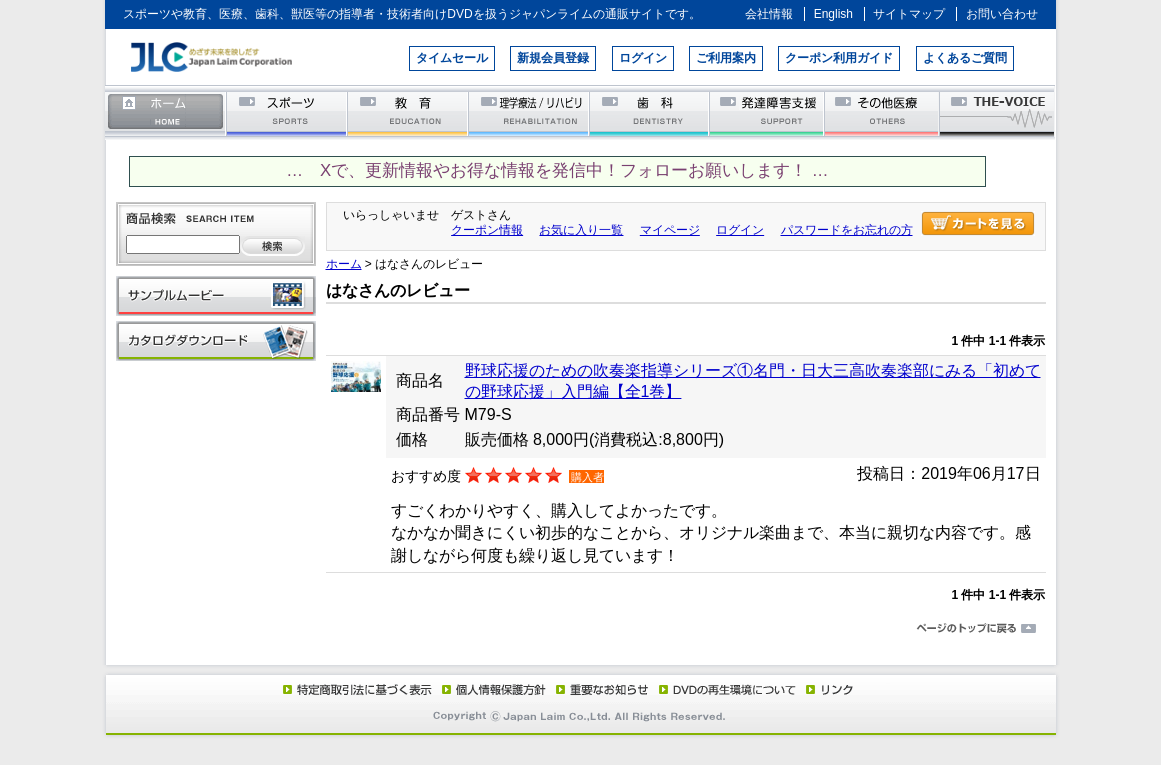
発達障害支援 (768, 112)
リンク (828, 689)
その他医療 (883, 112)
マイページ (670, 230)
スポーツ (287, 112)
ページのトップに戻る (581, 629)
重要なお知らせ (598, 689)
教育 (408, 112)
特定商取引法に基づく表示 (356, 689)
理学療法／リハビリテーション (529, 112)
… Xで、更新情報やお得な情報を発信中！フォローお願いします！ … (557, 170)
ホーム (166, 112)
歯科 (650, 112)
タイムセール (452, 58)
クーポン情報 (487, 230)
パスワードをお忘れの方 (847, 230)
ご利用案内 (726, 58)
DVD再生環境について (729, 689)
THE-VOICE (998, 112)
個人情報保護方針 (491, 689)
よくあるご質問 (965, 58)
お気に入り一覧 (581, 230)
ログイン (643, 58)
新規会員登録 (553, 58)
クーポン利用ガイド (839, 58)
